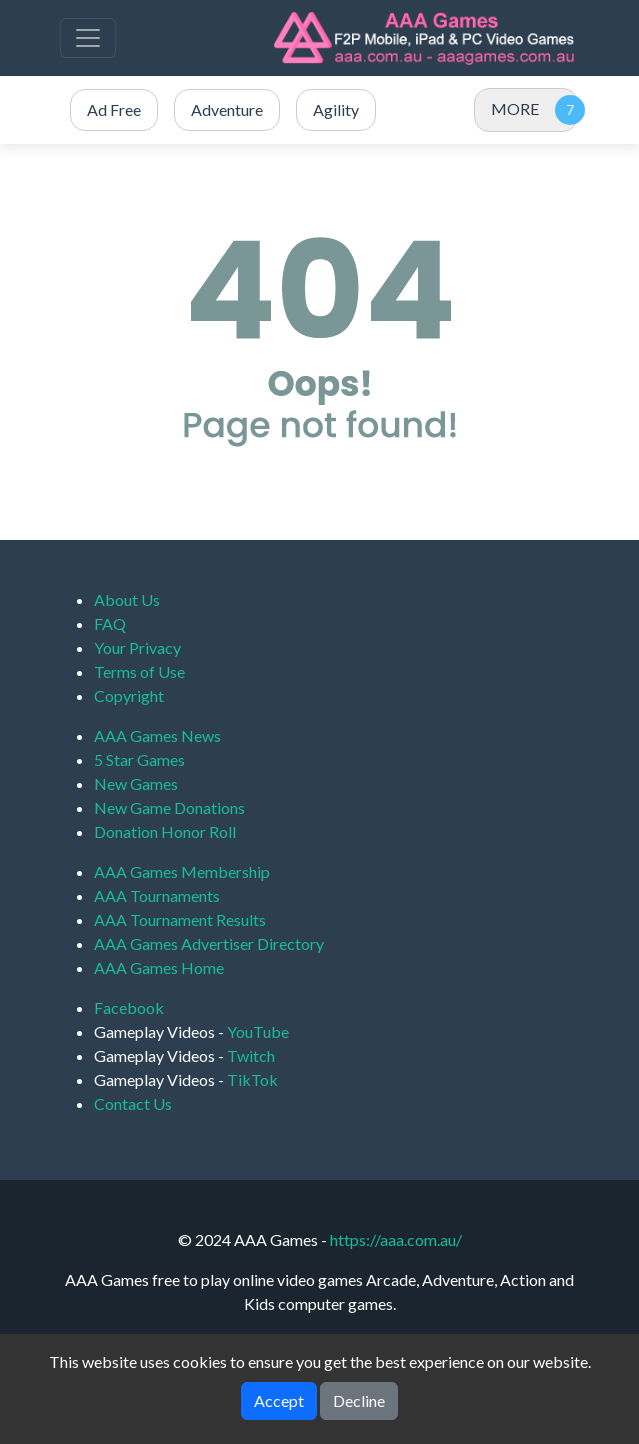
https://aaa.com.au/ (396, 1239)
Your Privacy (137, 647)
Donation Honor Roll (165, 831)
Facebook (129, 1007)
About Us (127, 599)
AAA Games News (157, 735)
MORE (515, 108)
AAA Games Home (159, 967)
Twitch (251, 1055)
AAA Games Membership (182, 871)
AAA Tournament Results (180, 919)
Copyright (129, 695)
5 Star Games (139, 759)
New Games (136, 783)
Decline (359, 1400)
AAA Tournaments (157, 895)
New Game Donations (169, 807)
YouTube (258, 1031)
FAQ (110, 623)
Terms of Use (139, 671)
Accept (279, 1400)
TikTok (252, 1079)
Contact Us (133, 1103)
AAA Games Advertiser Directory (209, 943)
